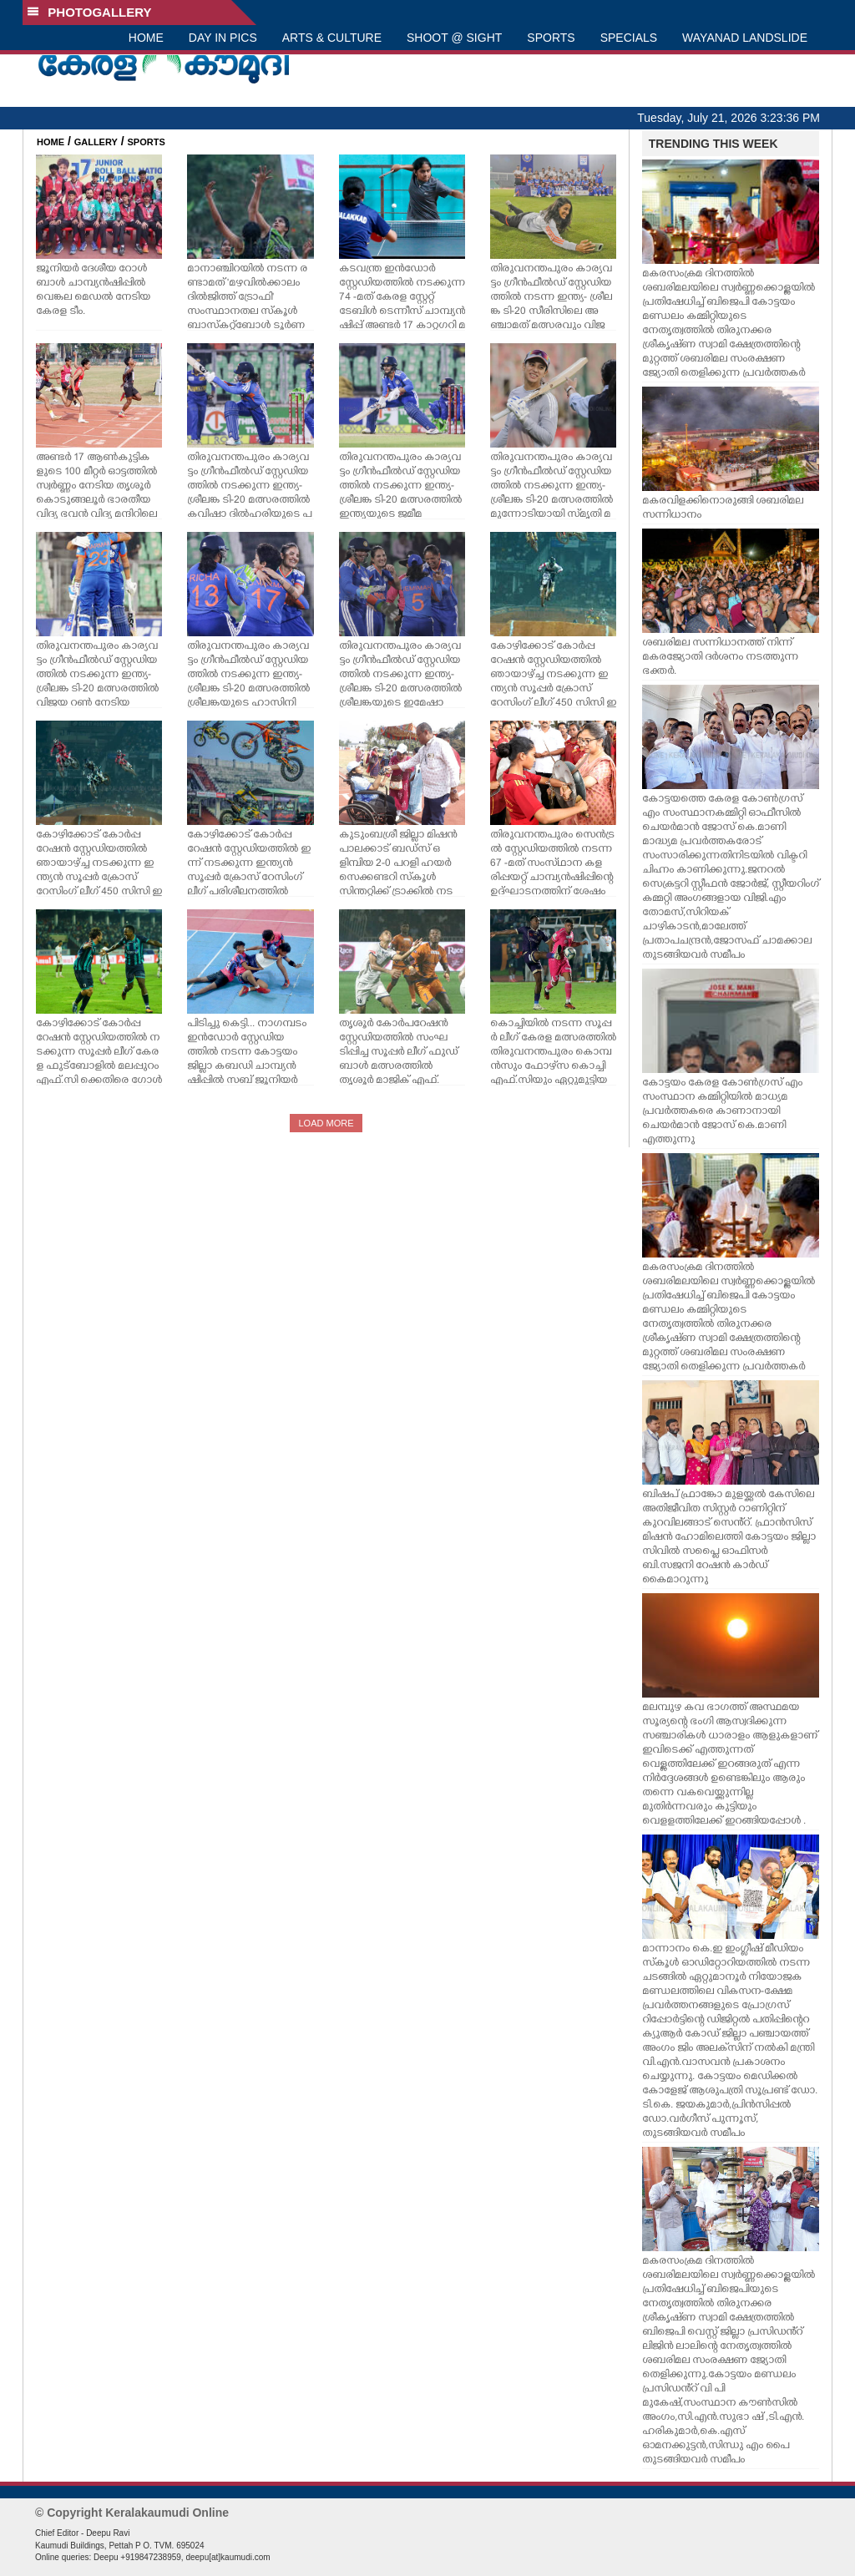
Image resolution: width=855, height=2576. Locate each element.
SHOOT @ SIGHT (454, 37)
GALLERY (96, 142)
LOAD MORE (325, 1123)
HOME (146, 37)
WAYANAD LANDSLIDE (744, 37)
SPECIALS (628, 37)
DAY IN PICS (223, 37)
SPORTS (550, 37)
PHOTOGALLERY (89, 12)
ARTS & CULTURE (332, 37)
